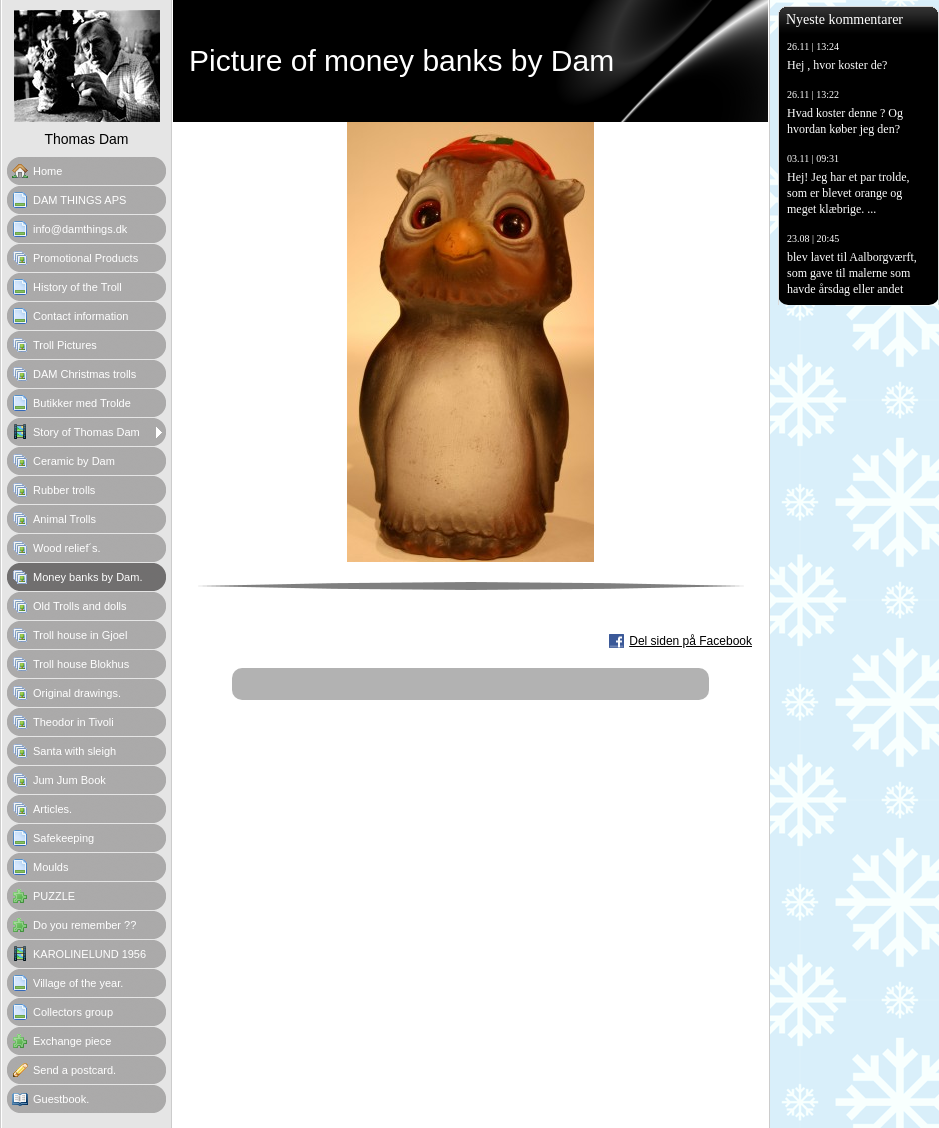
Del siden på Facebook (690, 641)
